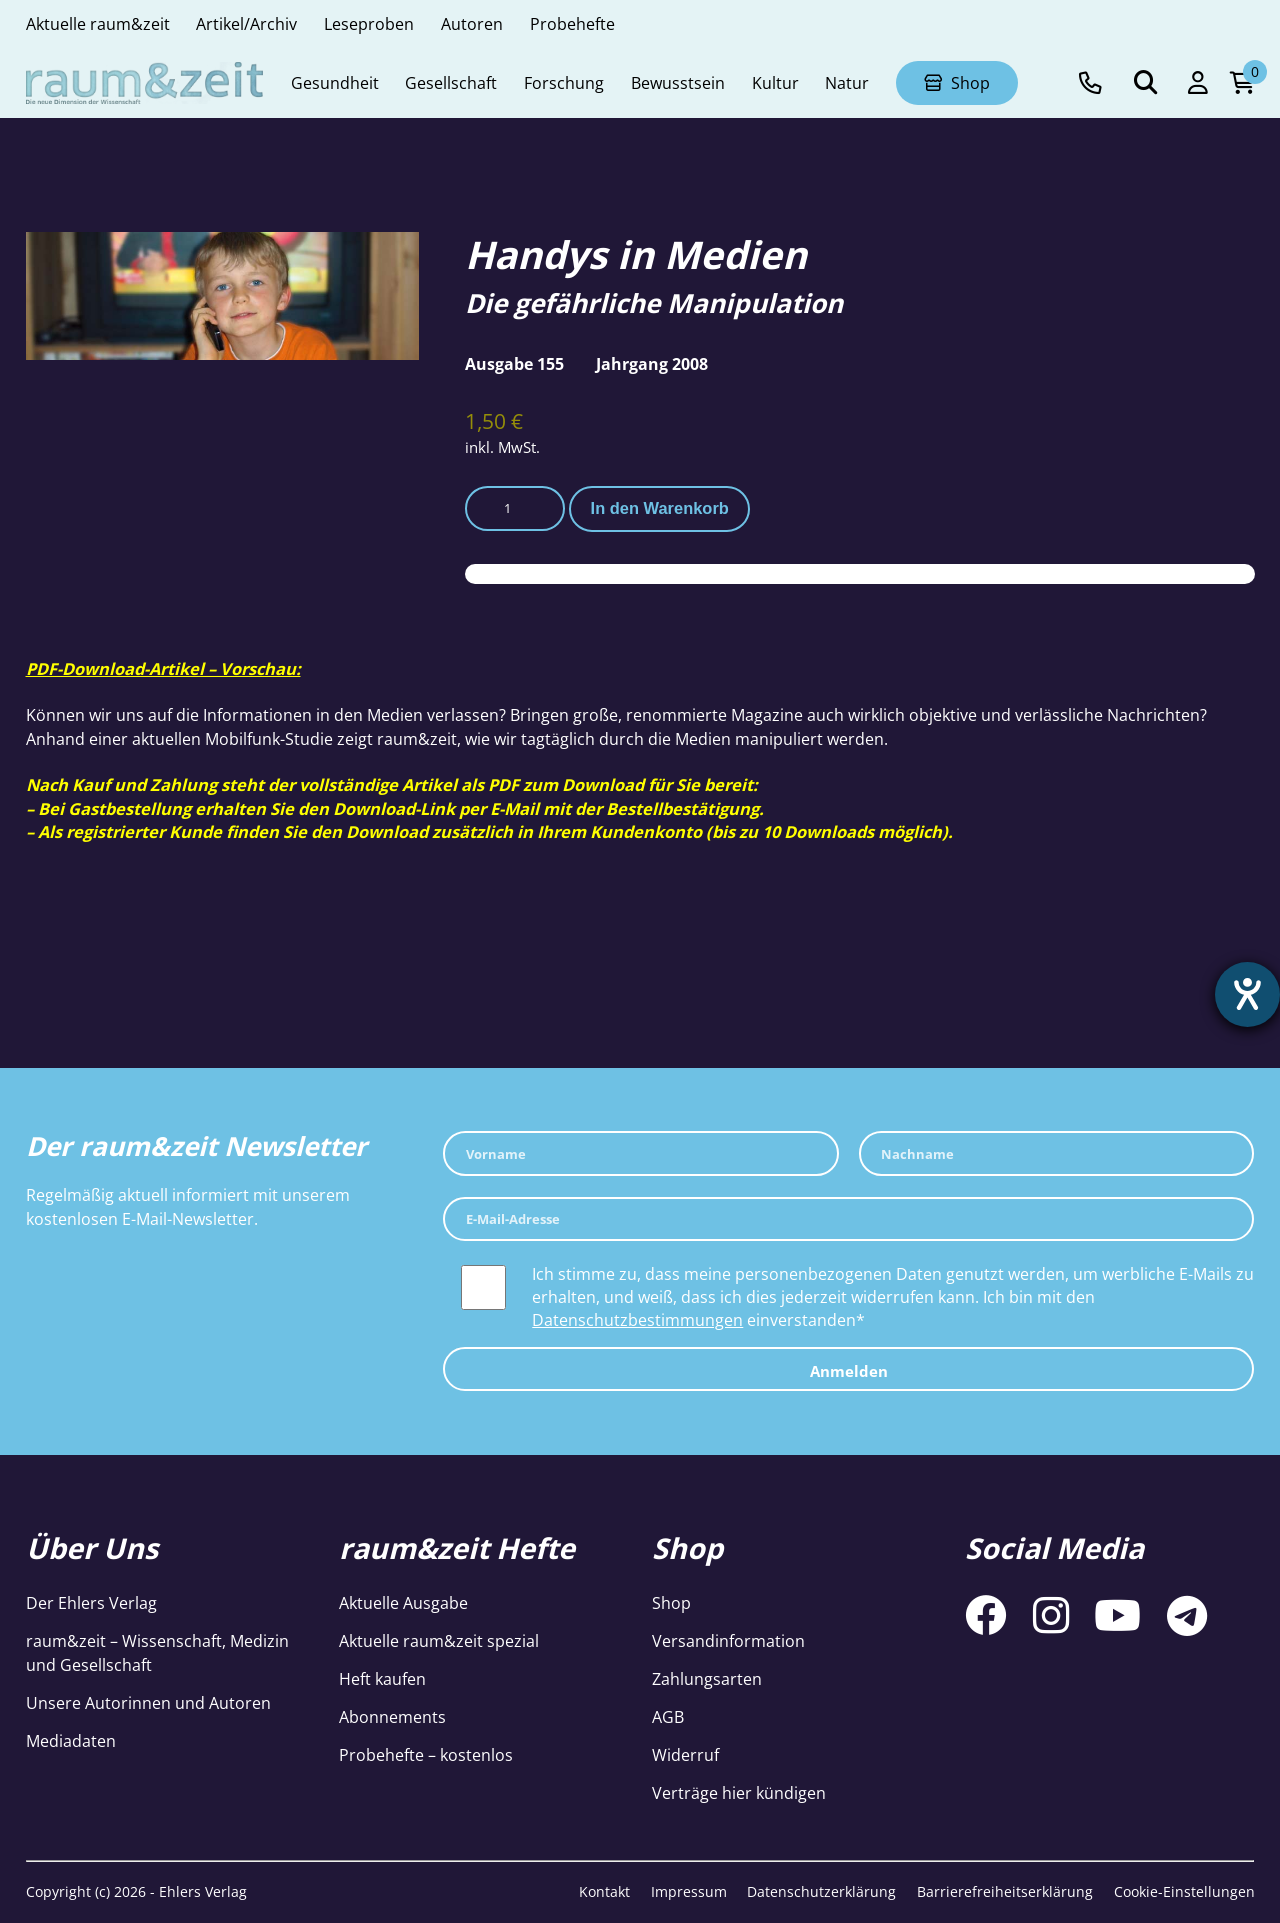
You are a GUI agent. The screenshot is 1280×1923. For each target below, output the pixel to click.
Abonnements (392, 1716)
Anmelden (849, 1371)
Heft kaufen (382, 1678)
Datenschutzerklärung (821, 1891)
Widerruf (685, 1754)
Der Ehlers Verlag (91, 1602)
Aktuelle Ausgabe (403, 1602)
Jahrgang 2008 (652, 363)
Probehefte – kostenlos (426, 1754)
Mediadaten (71, 1740)
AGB (668, 1716)
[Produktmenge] (515, 508)
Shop (671, 1602)
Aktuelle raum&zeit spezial (439, 1640)
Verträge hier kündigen (739, 1792)
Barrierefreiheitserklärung (1005, 1891)
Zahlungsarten (707, 1678)
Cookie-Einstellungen (1184, 1891)
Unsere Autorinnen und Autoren (148, 1702)
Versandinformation (728, 1640)
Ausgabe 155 (514, 363)
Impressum (689, 1891)
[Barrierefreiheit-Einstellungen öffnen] (1247, 995)
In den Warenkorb (660, 508)
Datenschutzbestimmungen (637, 1319)
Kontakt (604, 1891)
